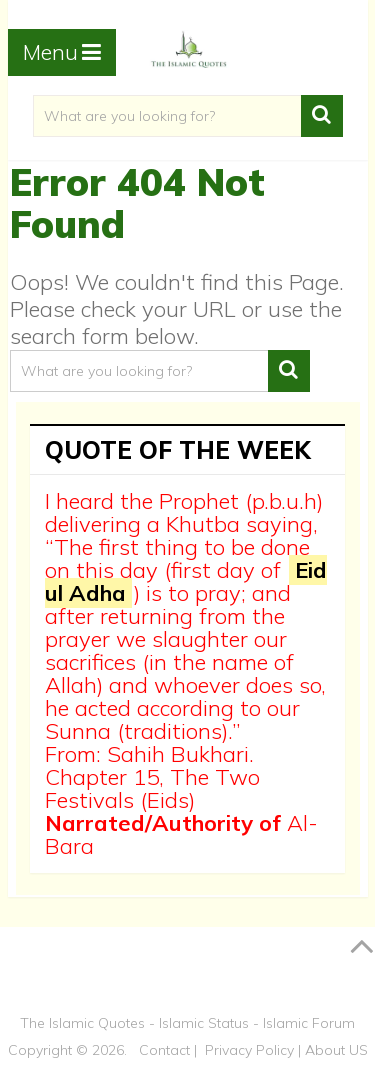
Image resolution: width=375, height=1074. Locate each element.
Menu (50, 52)
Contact (164, 1050)
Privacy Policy (249, 1050)
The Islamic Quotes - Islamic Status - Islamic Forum (187, 1023)
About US (336, 1050)
